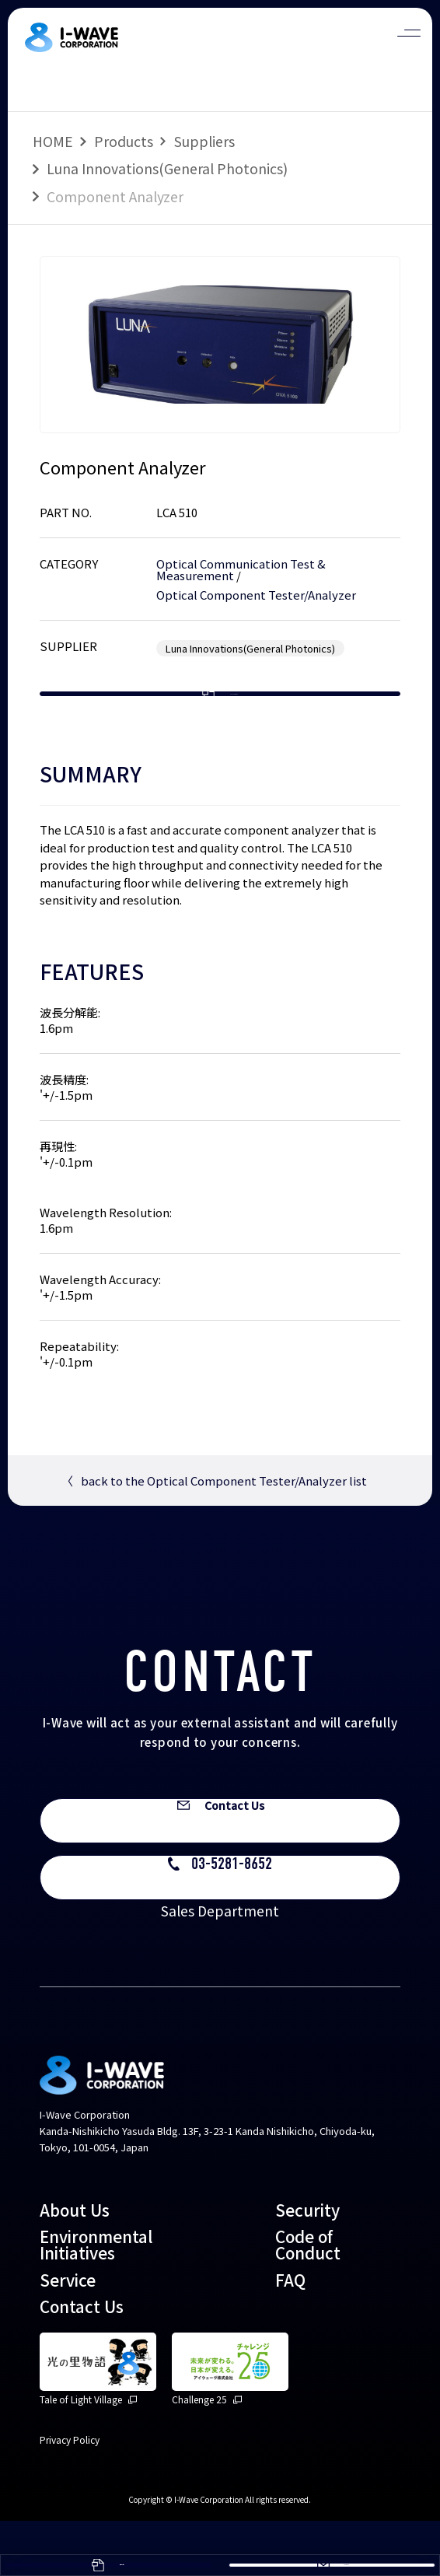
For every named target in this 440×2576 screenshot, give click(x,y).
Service (68, 2335)
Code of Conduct (307, 2299)
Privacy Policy (70, 2494)
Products (123, 141)
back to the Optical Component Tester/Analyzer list (214, 1531)
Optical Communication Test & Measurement (241, 569)
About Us (75, 2265)
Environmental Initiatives (96, 2299)
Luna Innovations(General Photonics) (167, 168)
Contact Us (82, 2361)
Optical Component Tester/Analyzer (256, 594)
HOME (53, 141)
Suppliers (204, 141)
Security (307, 2265)
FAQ (290, 2335)
